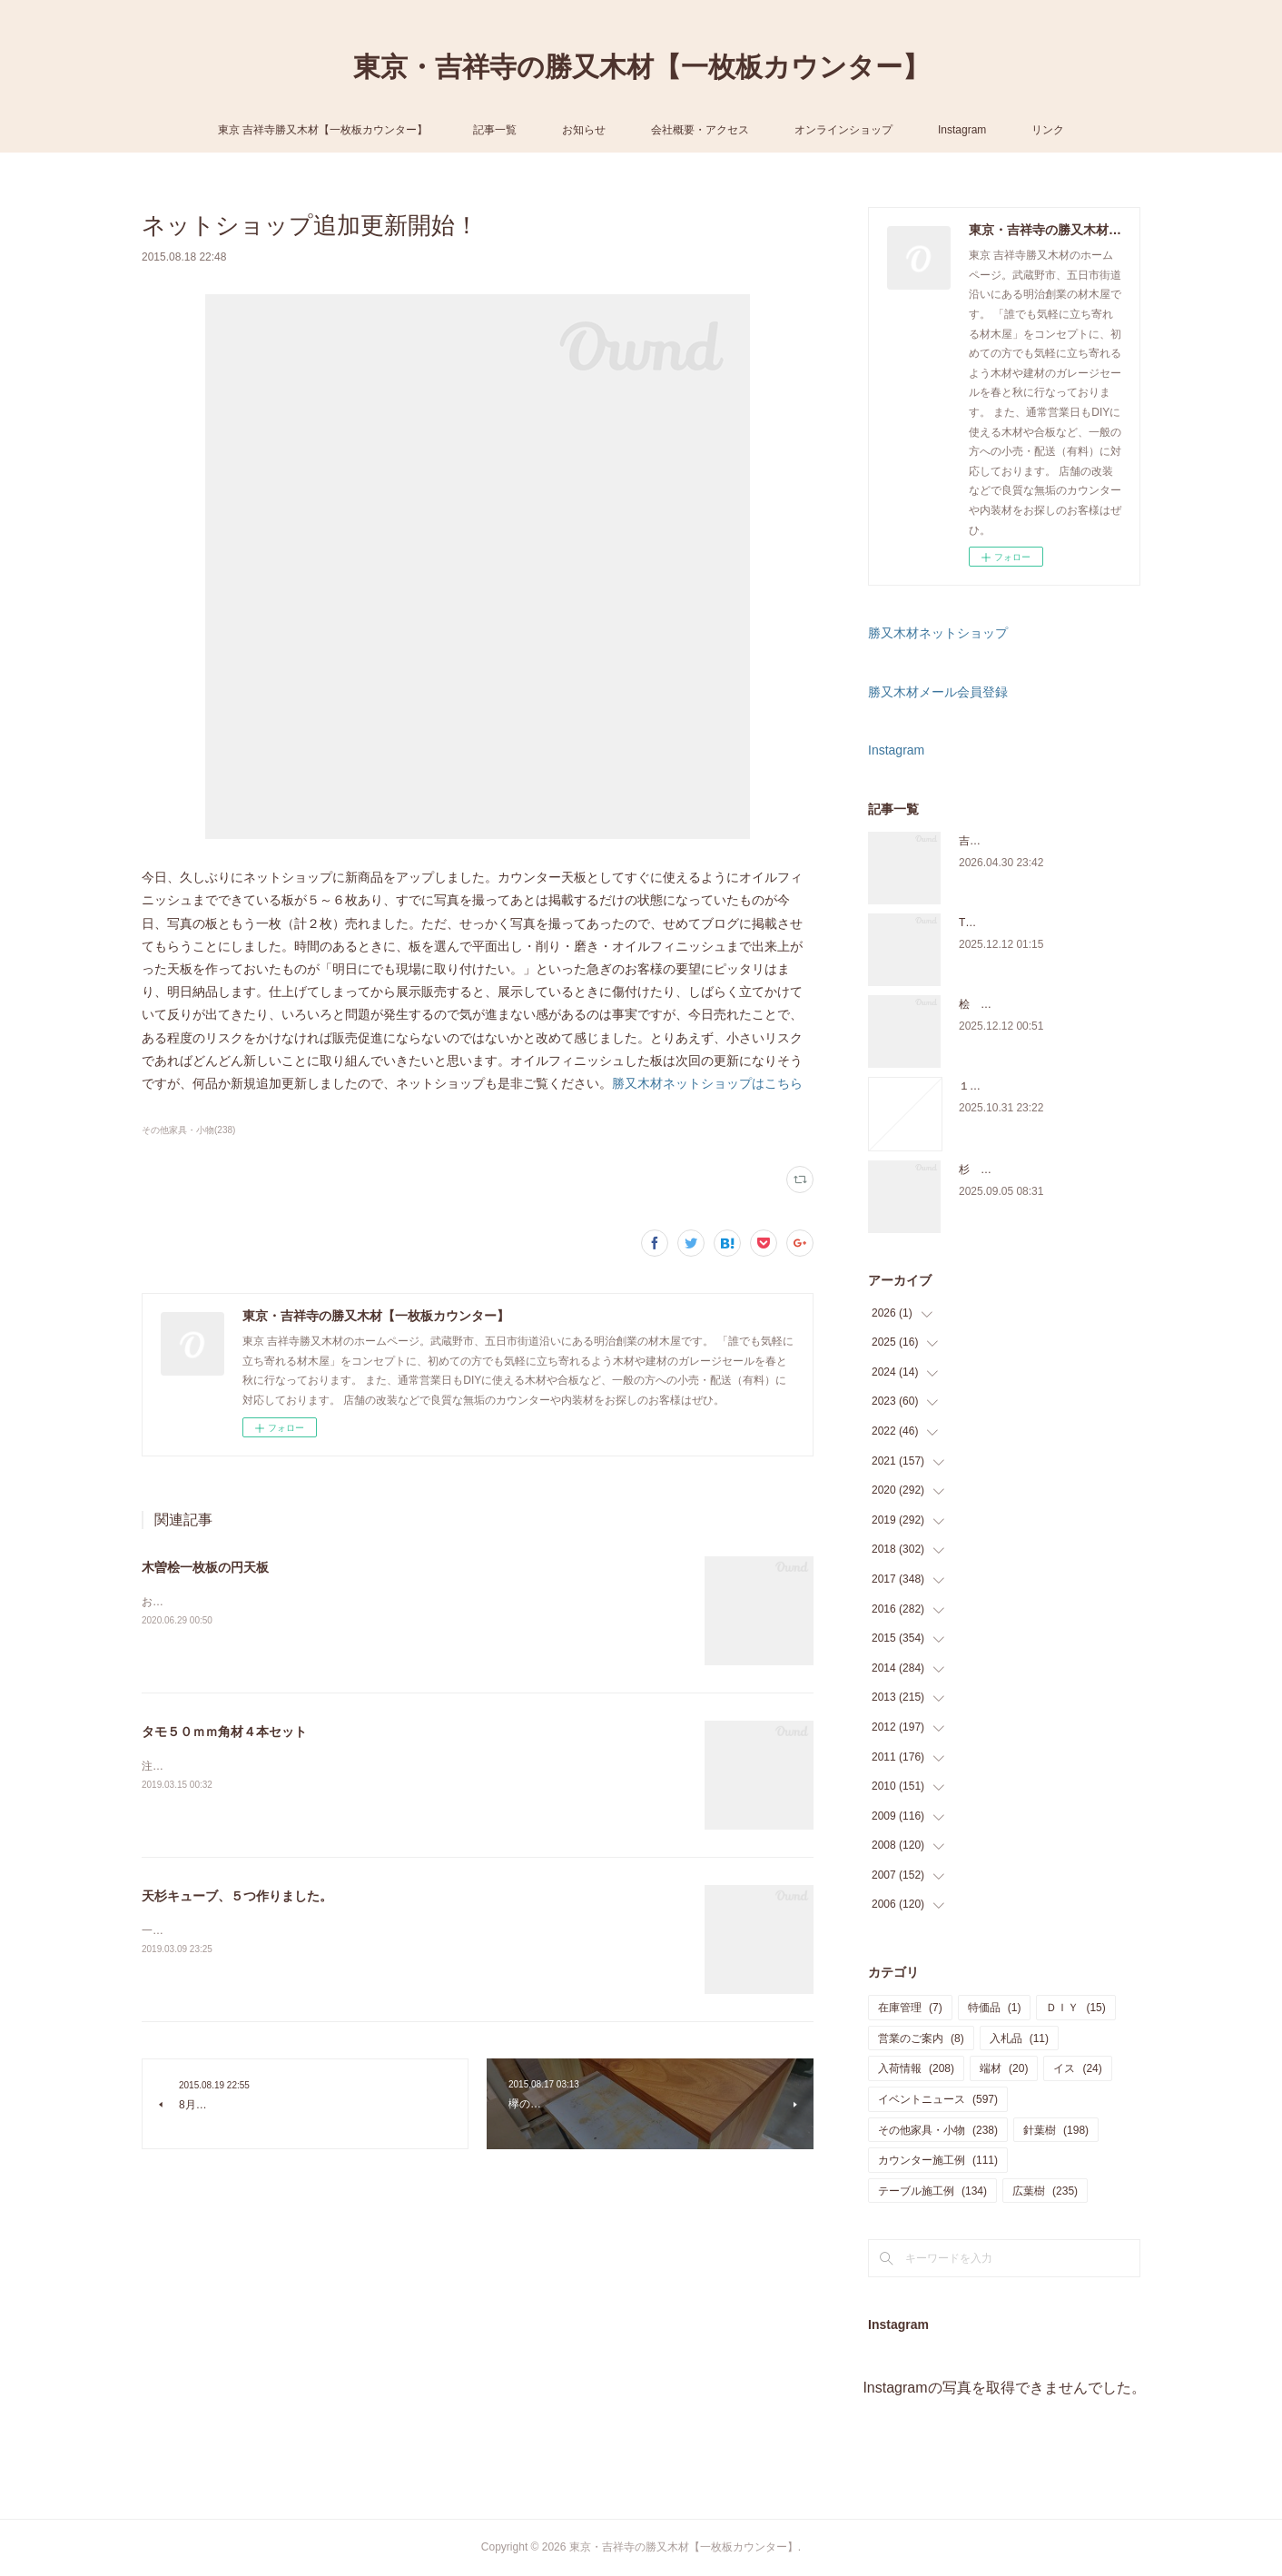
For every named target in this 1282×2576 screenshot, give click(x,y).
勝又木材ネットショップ (938, 633)
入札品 (1019, 2038)
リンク (1047, 129)
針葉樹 (1056, 2130)
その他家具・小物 (938, 2130)
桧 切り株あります (1008, 1004)
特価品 (994, 2007)
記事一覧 (495, 129)
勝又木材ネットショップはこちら (707, 1083)
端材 (1004, 2068)
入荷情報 (916, 2068)
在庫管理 (910, 2007)
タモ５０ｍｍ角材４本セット (224, 1731)
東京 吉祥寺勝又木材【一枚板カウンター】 (323, 129)
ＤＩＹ (1075, 2007)
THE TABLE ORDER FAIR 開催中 (1040, 922)
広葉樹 (1045, 2191)
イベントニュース (938, 2099)
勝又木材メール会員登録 (938, 692)
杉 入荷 (980, 1169)
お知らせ (584, 129)
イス (1077, 2068)
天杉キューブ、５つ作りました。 (237, 1896)
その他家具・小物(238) (188, 1130)
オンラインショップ (843, 129)
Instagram (962, 129)
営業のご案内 (921, 2038)
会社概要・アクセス (700, 129)
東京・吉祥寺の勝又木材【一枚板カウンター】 (641, 67)
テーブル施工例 (932, 2191)
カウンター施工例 (938, 2160)
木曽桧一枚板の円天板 (205, 1567)
